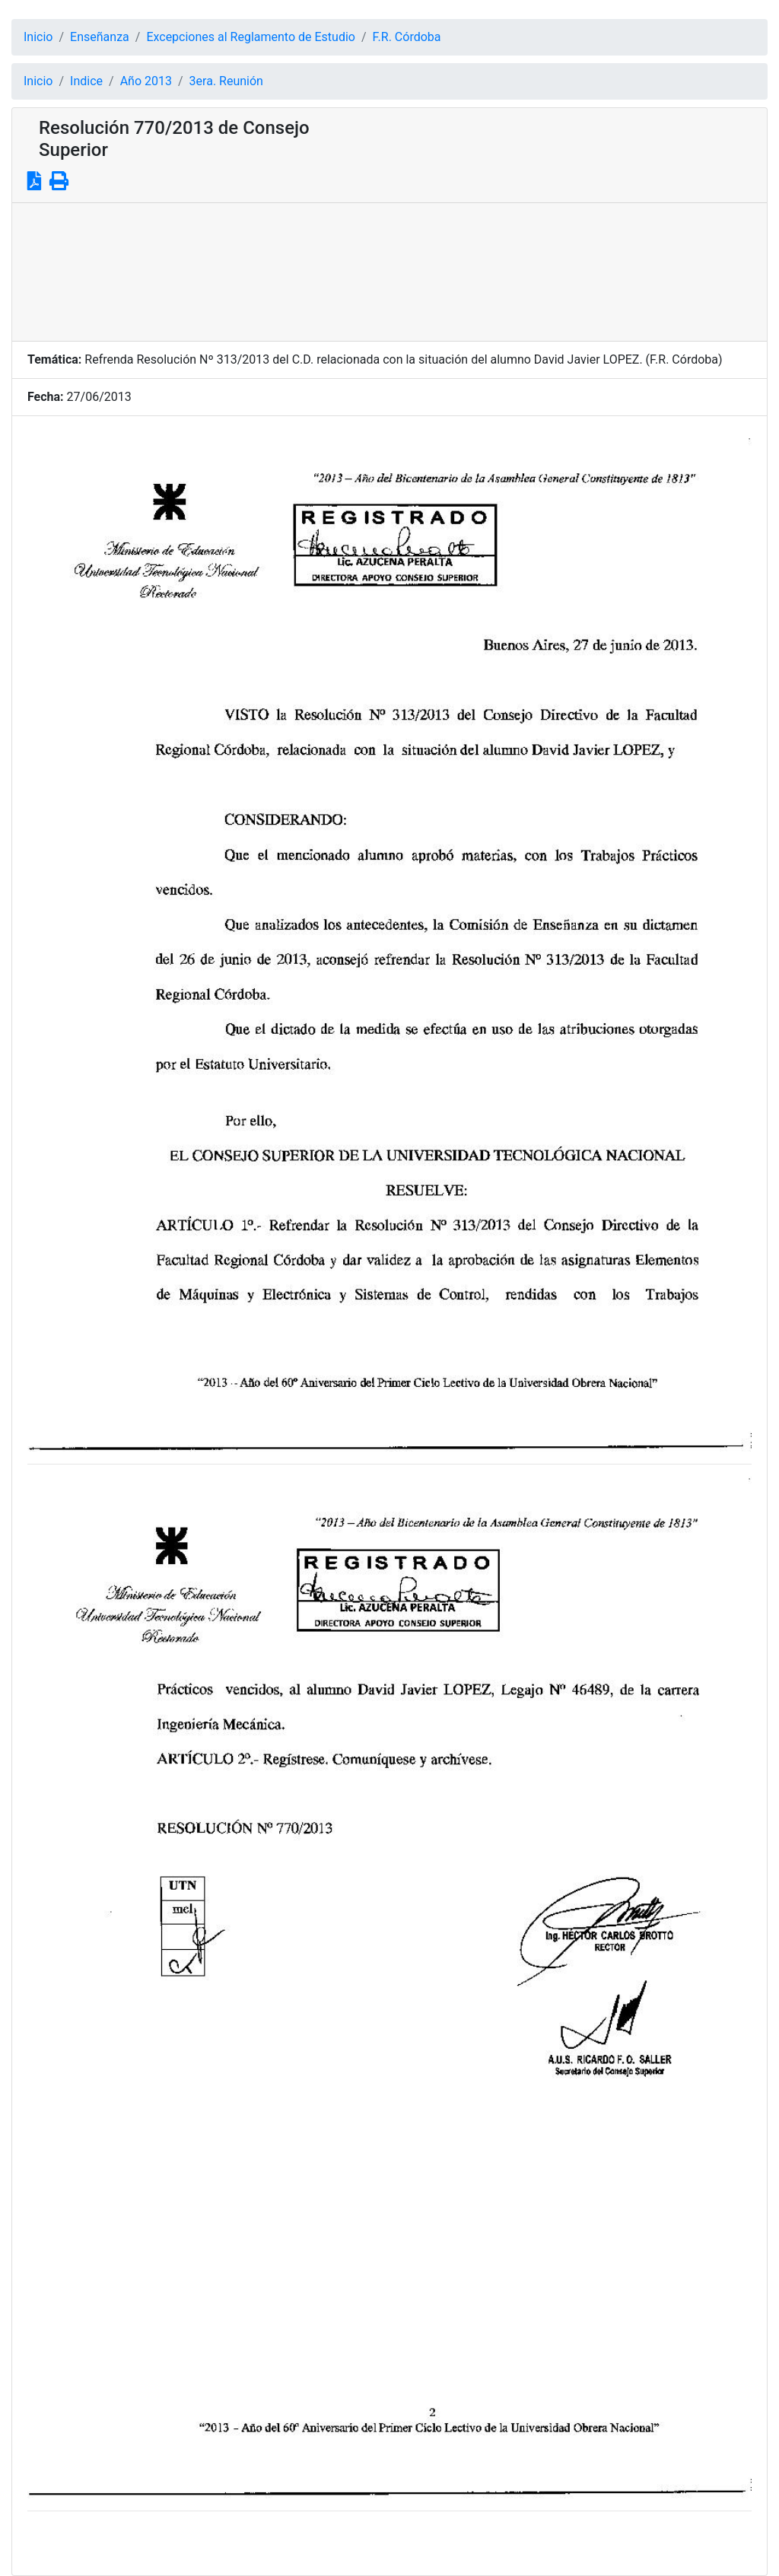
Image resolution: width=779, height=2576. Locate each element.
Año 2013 (146, 81)
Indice (86, 81)
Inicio (38, 37)
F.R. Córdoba (407, 37)
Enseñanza (99, 37)
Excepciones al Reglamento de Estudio (250, 37)
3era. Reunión (226, 81)
